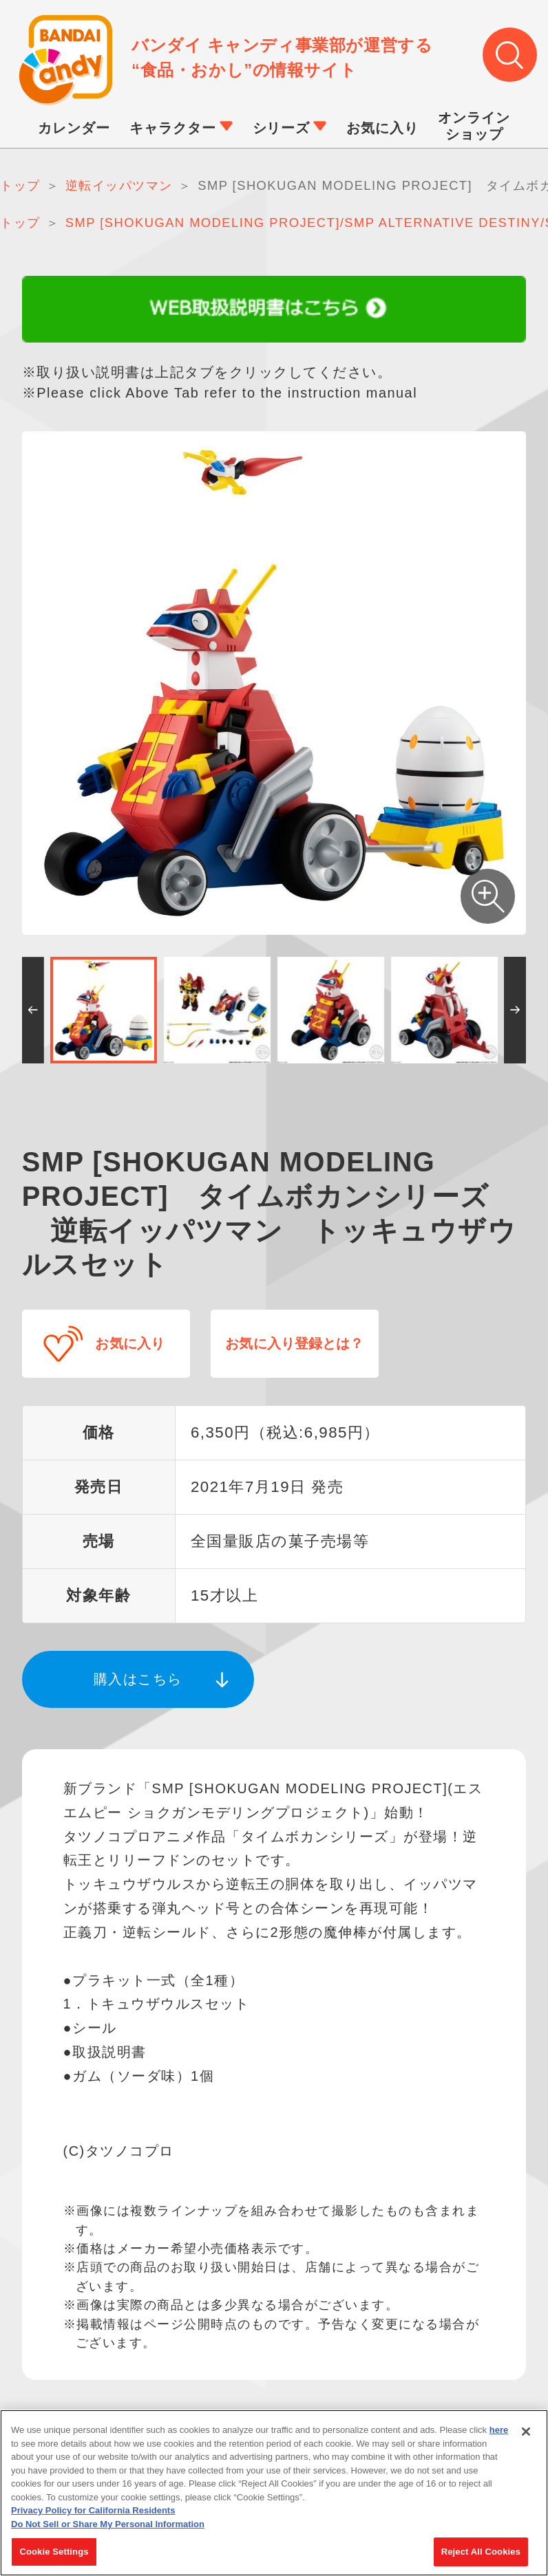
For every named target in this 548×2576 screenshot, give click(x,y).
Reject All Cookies (480, 2553)
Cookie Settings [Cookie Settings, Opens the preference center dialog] (53, 2553)
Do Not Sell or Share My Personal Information (107, 2526)
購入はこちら (138, 1674)
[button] (32, 1011)
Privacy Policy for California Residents (93, 2512)
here (498, 2432)
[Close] (526, 2433)
